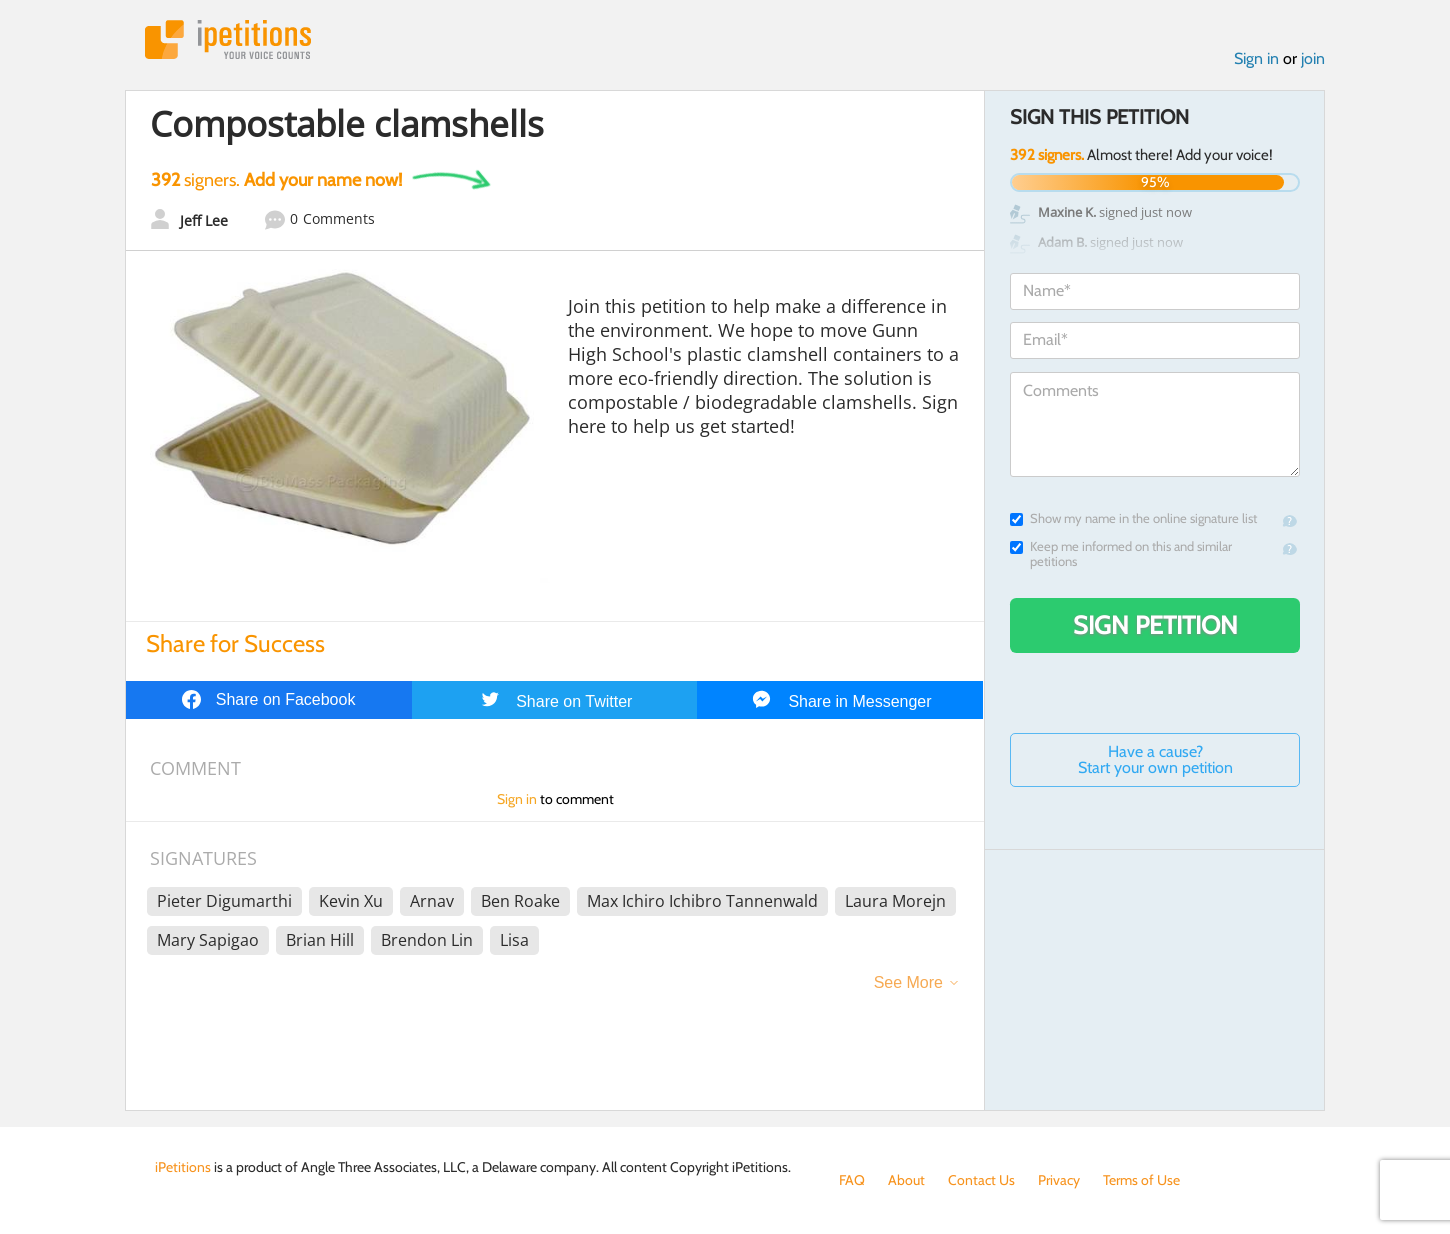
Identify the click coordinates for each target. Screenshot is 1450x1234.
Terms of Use (1141, 1180)
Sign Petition (1155, 625)
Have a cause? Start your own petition (1155, 759)
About (906, 1180)
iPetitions (228, 39)
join (1313, 58)
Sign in (1256, 58)
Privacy (1059, 1180)
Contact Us (981, 1180)
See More (908, 982)
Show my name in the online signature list (1133, 518)
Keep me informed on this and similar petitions (1121, 554)
